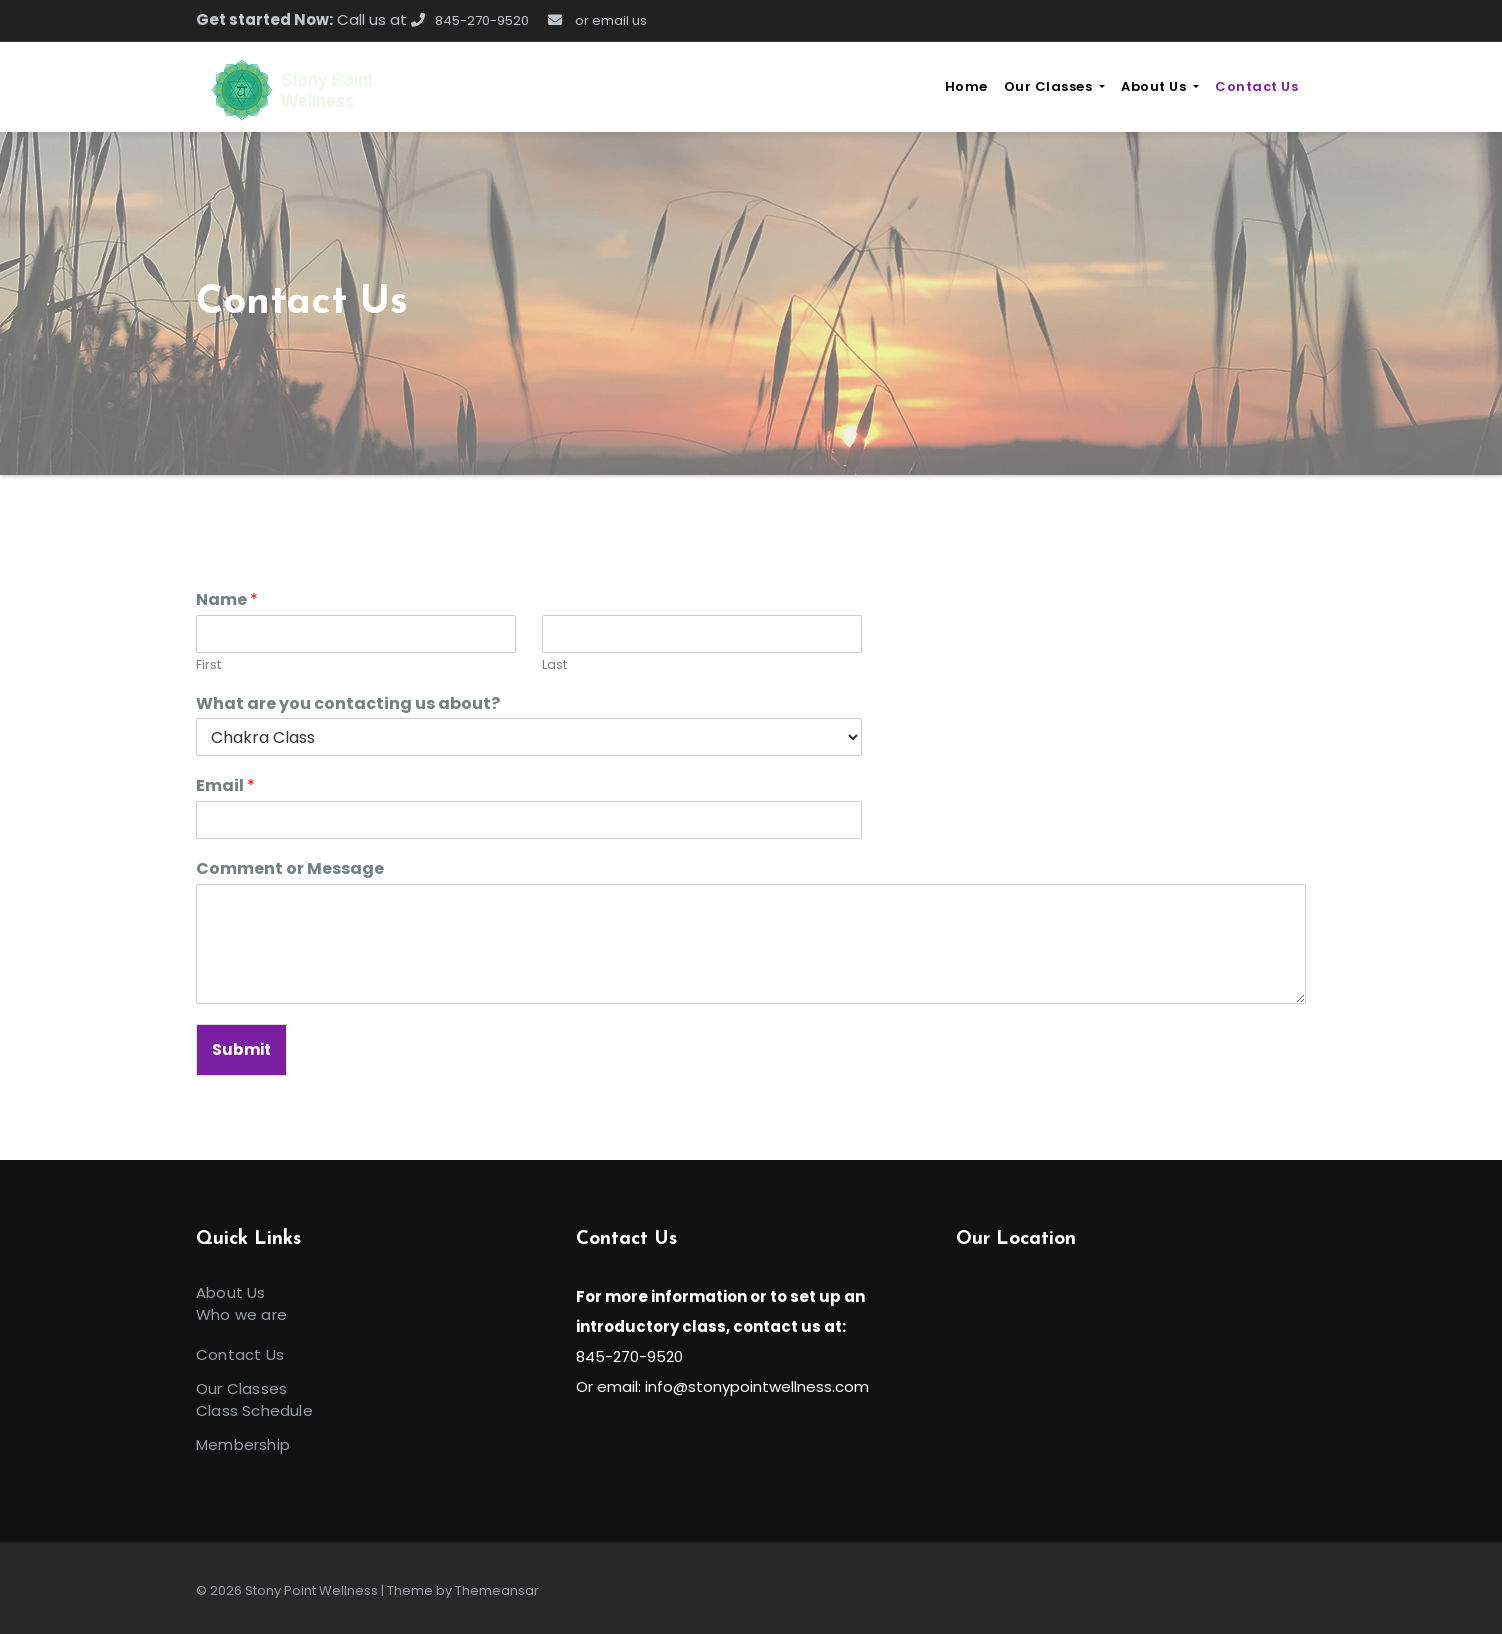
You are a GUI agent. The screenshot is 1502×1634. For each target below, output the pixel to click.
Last (554, 665)
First (208, 665)
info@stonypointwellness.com (757, 1386)
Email (225, 786)
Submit (241, 1049)
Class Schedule (254, 1410)
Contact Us (1256, 86)
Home (966, 86)
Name (227, 600)
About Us (1160, 86)
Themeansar (497, 1590)
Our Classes (1054, 86)
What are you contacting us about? (348, 704)
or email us (597, 20)
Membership (243, 1444)
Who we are (241, 1314)
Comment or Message (290, 869)
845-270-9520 (470, 20)
